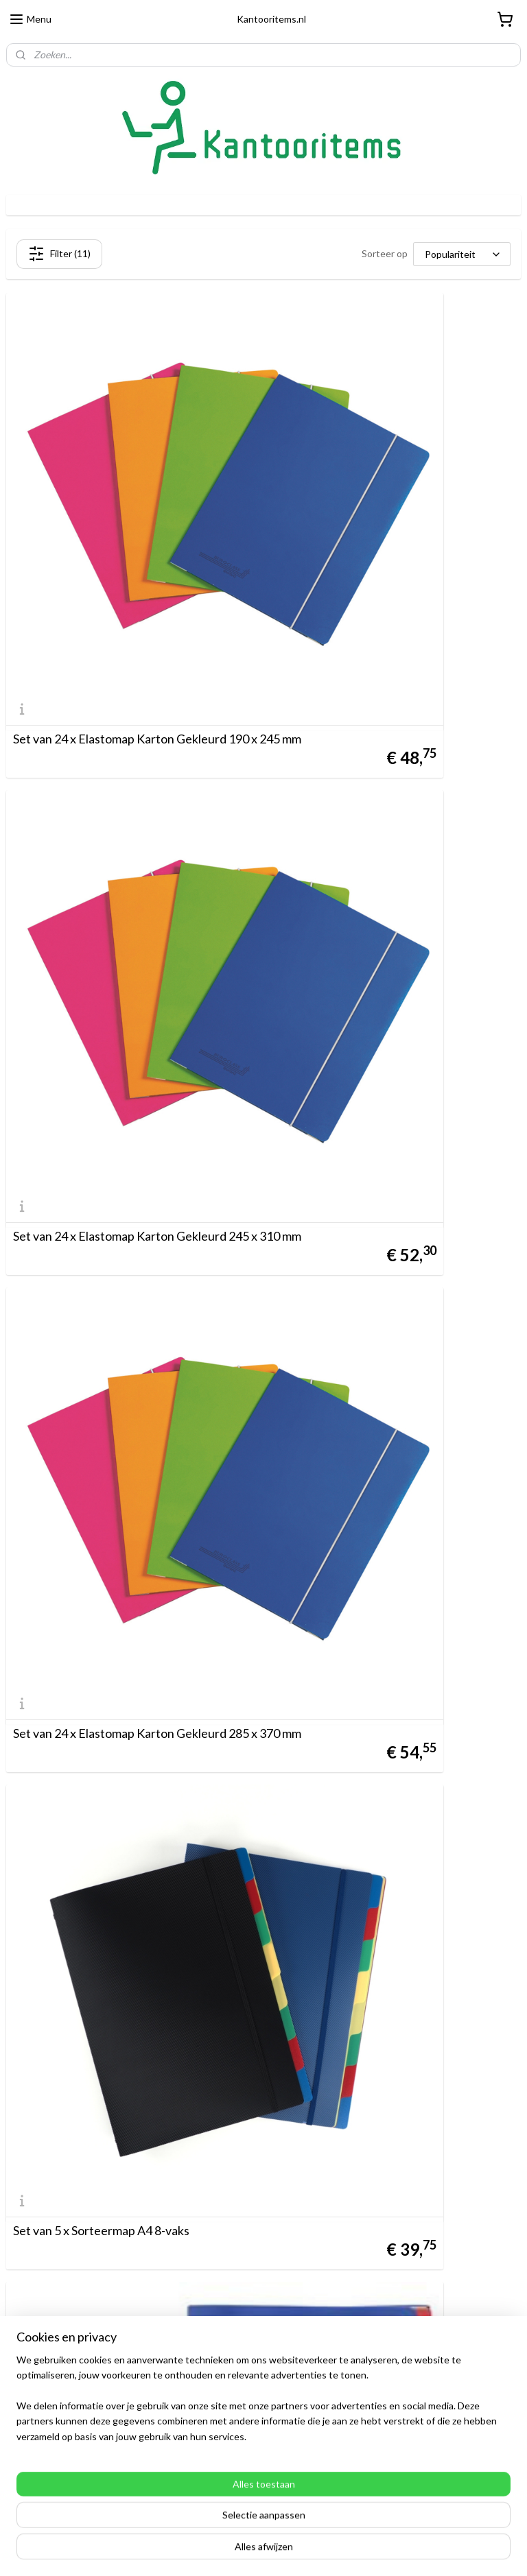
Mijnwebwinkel (403, 2551)
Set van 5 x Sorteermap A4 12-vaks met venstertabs (380, 1169)
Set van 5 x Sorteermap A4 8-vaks (365, 864)
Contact (24, 2305)
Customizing (33, 2290)
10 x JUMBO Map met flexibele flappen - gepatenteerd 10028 (120, 1480)
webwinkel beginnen (292, 2551)
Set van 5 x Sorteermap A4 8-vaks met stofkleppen (113, 1169)
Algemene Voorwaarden (58, 2244)
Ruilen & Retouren (45, 2259)
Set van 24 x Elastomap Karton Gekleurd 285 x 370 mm (131, 858)
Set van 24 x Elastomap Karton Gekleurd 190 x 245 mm (131, 546)
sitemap (220, 2551)
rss (244, 2551)
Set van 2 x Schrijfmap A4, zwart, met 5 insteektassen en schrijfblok (114, 1792)
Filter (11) (59, 254)
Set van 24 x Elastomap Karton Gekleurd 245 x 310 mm (395, 546)
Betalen (23, 2228)
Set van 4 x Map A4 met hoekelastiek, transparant (375, 1792)
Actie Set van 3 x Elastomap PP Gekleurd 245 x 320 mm (131, 2103)
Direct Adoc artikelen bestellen (73, 2372)
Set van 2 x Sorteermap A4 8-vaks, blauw (383, 1487)
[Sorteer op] (462, 254)
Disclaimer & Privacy (49, 2274)
